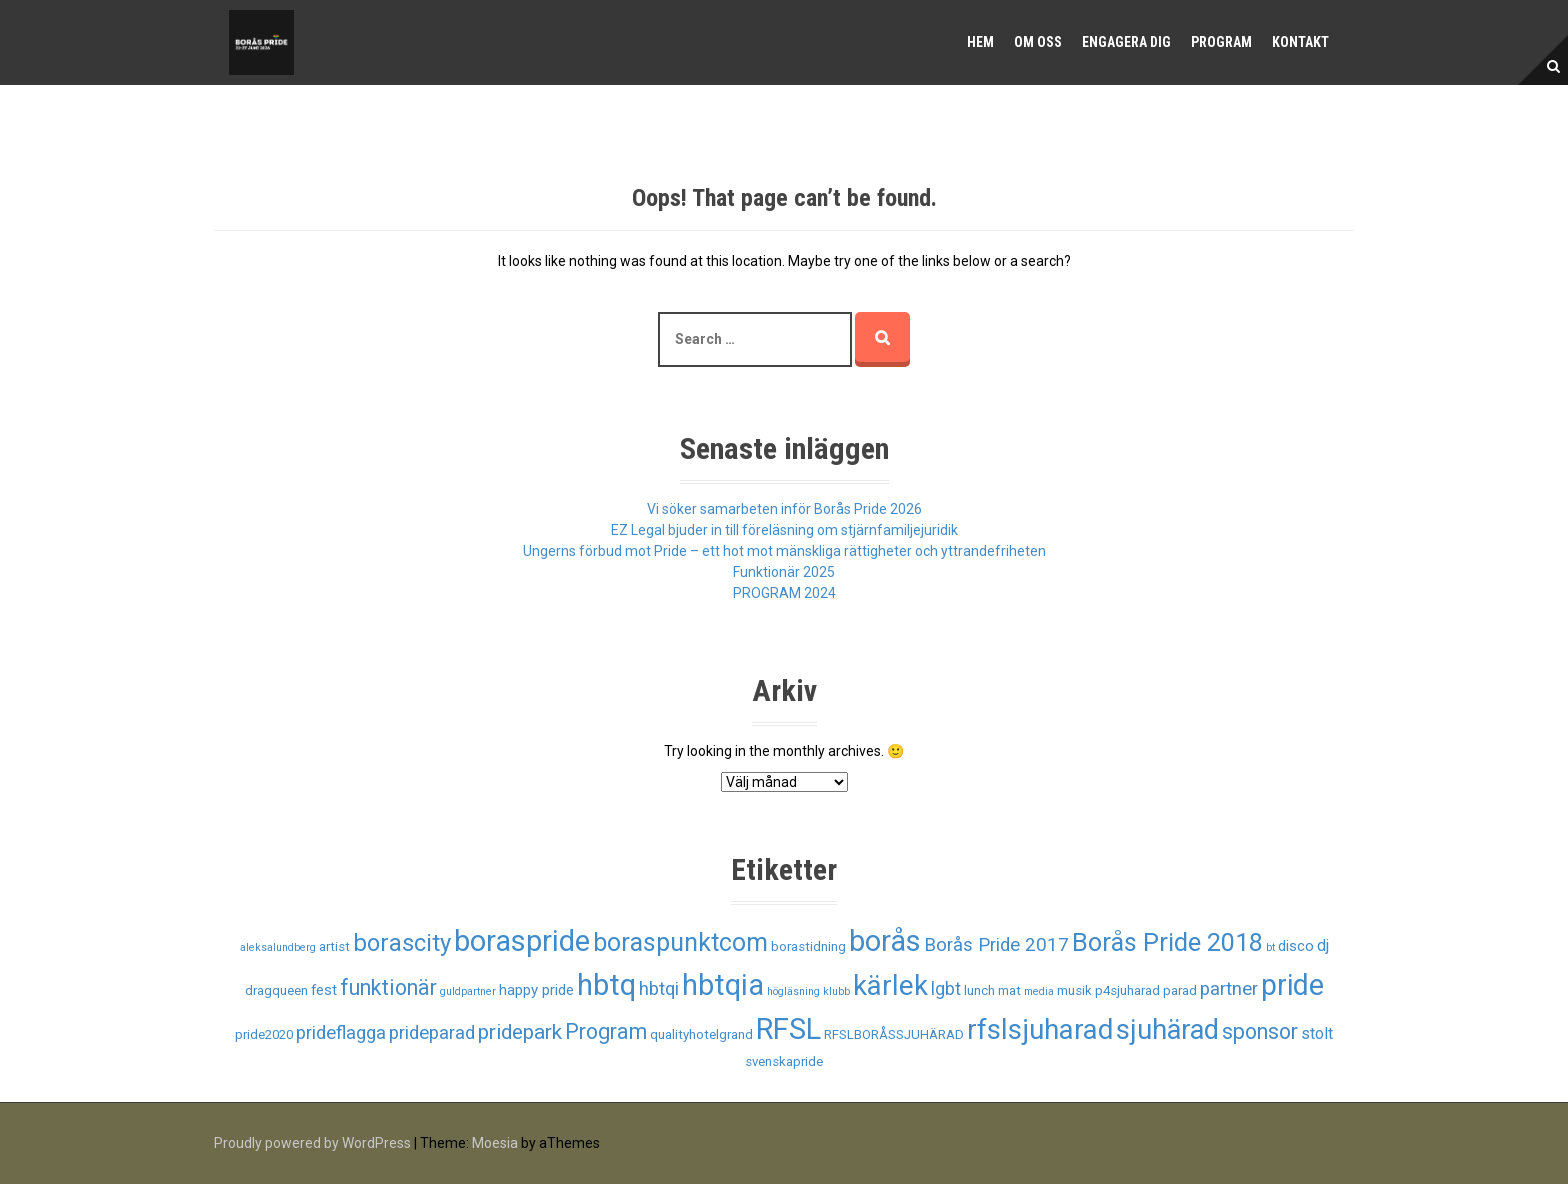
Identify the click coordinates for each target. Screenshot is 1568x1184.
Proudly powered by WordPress (312, 1143)
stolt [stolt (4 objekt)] (1317, 1033)
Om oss (1038, 42)
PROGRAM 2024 (784, 593)
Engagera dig (1126, 42)
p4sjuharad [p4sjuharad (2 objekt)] (1127, 990)
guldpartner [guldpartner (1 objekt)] (468, 991)
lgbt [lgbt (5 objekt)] (946, 989)
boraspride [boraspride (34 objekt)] (522, 941)
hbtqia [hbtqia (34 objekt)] (723, 985)
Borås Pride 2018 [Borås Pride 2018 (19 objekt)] (1167, 942)
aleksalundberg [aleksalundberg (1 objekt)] (278, 947)
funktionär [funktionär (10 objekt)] (388, 987)
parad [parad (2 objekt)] (1180, 990)
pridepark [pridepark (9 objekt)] (520, 1032)
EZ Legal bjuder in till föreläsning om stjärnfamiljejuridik (784, 530)
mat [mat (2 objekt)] (1009, 990)
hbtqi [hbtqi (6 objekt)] (659, 989)
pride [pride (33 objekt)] (1292, 985)
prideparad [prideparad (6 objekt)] (432, 1033)
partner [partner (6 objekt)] (1229, 989)
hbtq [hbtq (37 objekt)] (606, 985)
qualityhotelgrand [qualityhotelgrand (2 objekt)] (701, 1034)
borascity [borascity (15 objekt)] (402, 943)
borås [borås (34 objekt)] (885, 941)
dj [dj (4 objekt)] (1323, 945)
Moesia (495, 1143)
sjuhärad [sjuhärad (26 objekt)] (1167, 1030)
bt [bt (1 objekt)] (1270, 947)
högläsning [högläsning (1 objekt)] (793, 991)
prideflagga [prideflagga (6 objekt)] (341, 1033)
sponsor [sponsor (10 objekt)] (1260, 1031)
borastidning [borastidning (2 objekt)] (808, 946)
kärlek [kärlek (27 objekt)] (890, 986)
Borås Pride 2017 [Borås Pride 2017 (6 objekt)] (996, 945)
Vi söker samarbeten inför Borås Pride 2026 (784, 509)
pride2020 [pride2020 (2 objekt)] (264, 1034)
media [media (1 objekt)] (1039, 991)
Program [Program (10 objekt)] (606, 1031)
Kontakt (1300, 42)
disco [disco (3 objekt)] (1296, 946)
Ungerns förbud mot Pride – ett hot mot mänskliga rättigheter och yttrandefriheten (784, 551)
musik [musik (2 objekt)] (1074, 990)
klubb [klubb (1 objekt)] (836, 991)
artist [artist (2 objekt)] (334, 946)
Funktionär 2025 (784, 572)
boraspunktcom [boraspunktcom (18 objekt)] (680, 942)
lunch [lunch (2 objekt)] (979, 990)
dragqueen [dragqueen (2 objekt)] (276, 990)
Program (1221, 42)
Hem (980, 42)
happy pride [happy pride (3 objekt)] (536, 990)
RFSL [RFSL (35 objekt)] (788, 1029)
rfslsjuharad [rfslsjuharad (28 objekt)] (1040, 1029)
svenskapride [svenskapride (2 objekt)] (784, 1061)
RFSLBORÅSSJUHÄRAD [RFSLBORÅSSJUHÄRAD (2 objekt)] (894, 1034)
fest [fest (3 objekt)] (324, 990)
